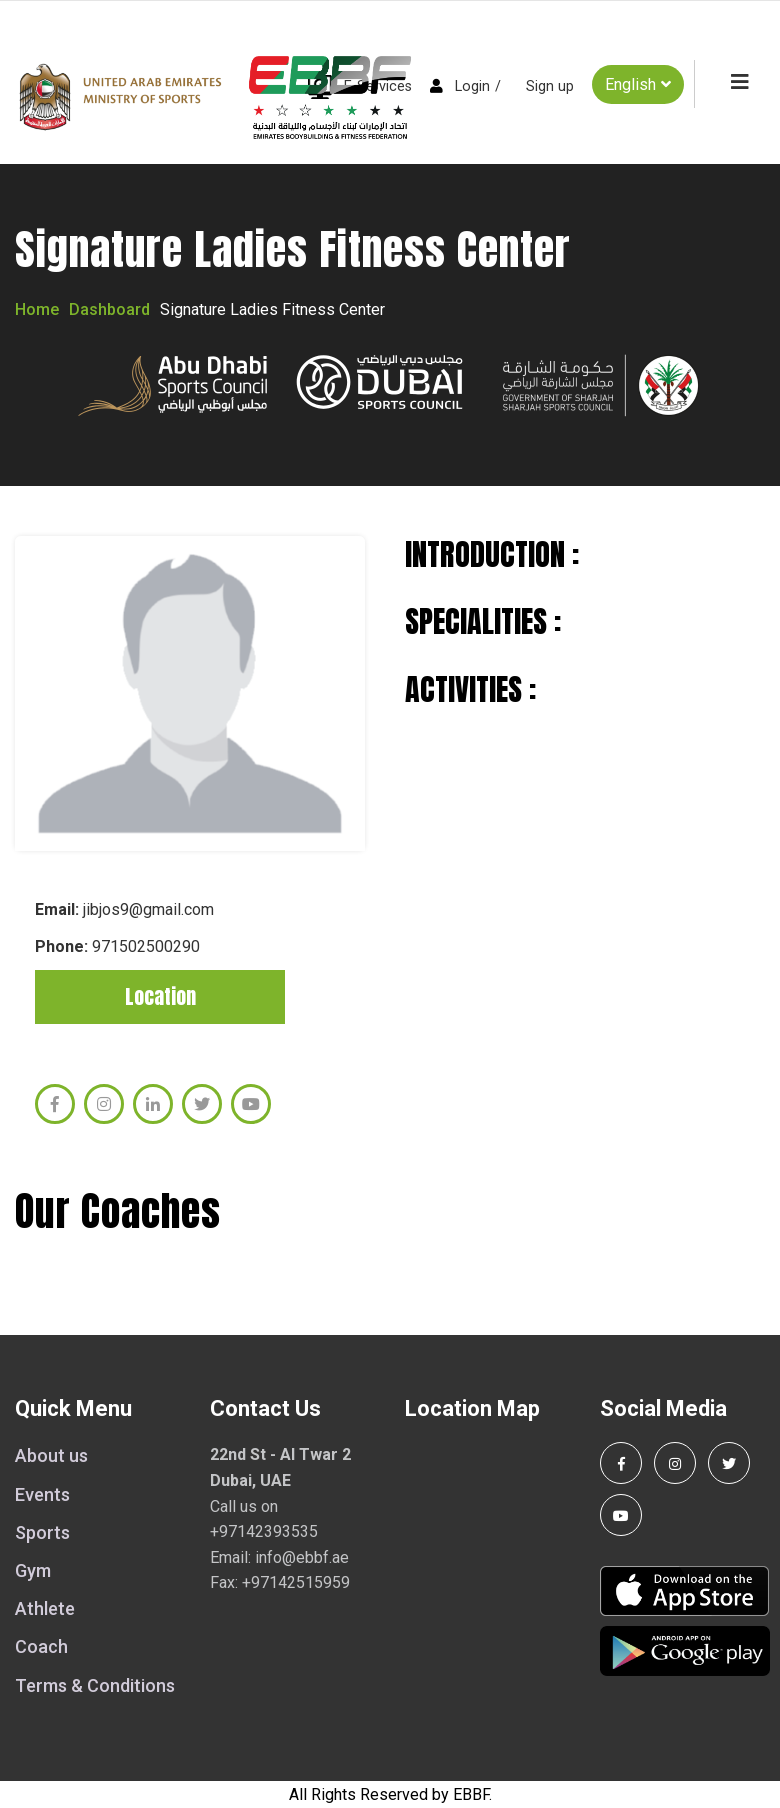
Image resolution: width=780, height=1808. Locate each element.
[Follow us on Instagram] (675, 1463)
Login (472, 86)
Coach (41, 1646)
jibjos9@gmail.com (148, 909)
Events (42, 1494)
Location (160, 996)
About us (51, 1455)
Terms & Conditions (95, 1685)
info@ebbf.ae (302, 1557)
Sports (42, 1532)
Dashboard (109, 309)
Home (37, 309)
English (638, 84)
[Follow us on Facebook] (621, 1463)
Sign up (550, 86)
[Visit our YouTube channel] (621, 1515)
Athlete (45, 1608)
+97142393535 (264, 1531)
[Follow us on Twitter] (729, 1463)
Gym (33, 1570)
